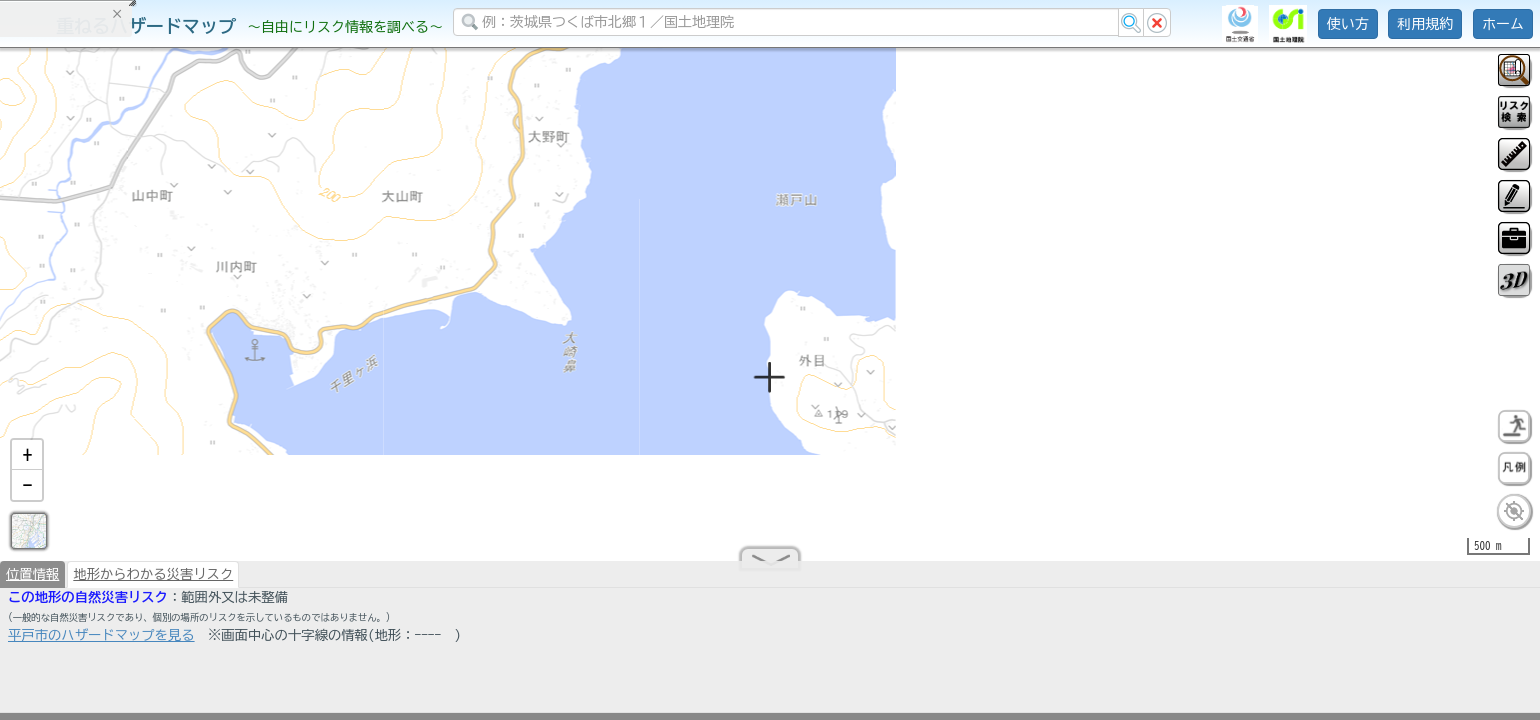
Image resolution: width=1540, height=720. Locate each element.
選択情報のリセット (211, 394)
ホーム (1503, 24)
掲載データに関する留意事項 (109, 340)
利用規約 (1425, 24)
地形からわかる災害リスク (153, 582)
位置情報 (32, 582)
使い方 (1348, 24)
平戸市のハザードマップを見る (101, 643)
